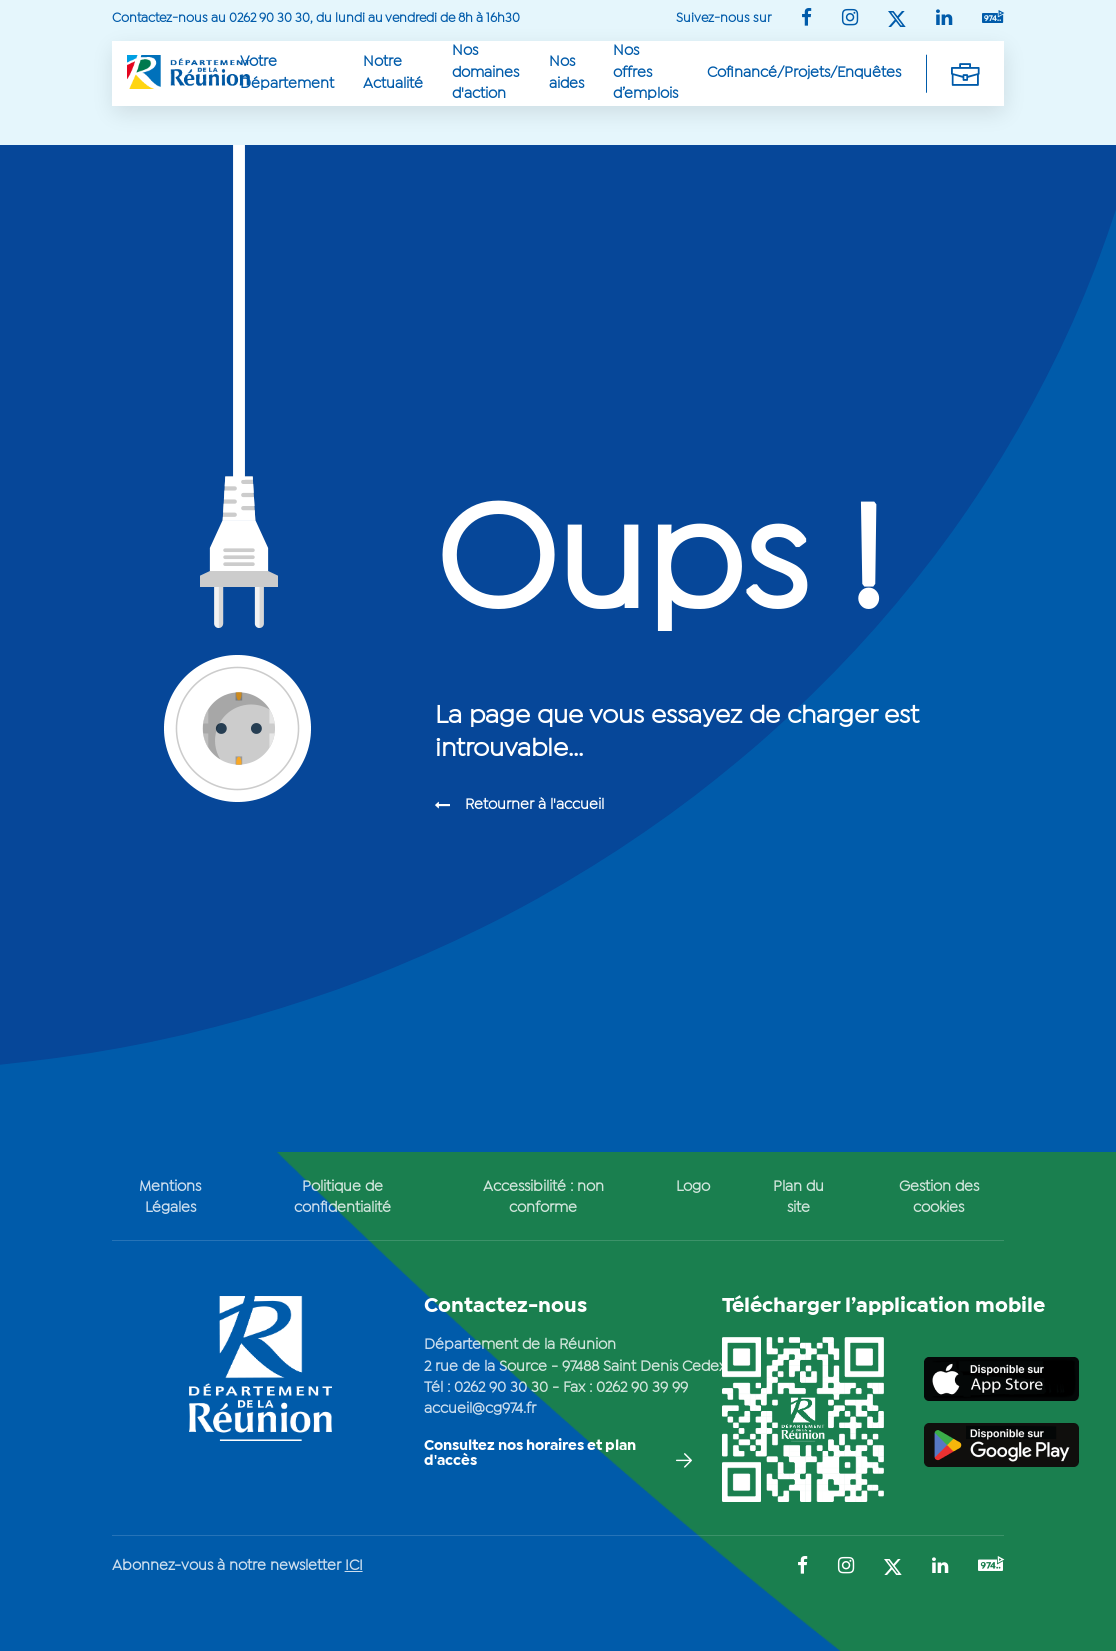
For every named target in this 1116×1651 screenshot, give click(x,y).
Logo (693, 1187)
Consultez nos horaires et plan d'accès (530, 1453)
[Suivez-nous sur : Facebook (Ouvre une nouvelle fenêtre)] (806, 19)
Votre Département (287, 72)
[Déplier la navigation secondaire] (965, 73)
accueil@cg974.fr (480, 1409)
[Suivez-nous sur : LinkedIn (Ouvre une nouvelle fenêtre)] (944, 19)
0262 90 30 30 (501, 1388)
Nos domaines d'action (485, 72)
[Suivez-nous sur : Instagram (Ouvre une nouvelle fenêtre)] (850, 19)
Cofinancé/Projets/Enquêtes (804, 73)
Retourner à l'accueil (534, 805)
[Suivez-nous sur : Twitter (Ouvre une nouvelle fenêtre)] (897, 20)
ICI (354, 1566)
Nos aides (566, 72)
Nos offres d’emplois (645, 72)
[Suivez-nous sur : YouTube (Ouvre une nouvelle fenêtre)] (993, 18)
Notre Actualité (393, 72)
